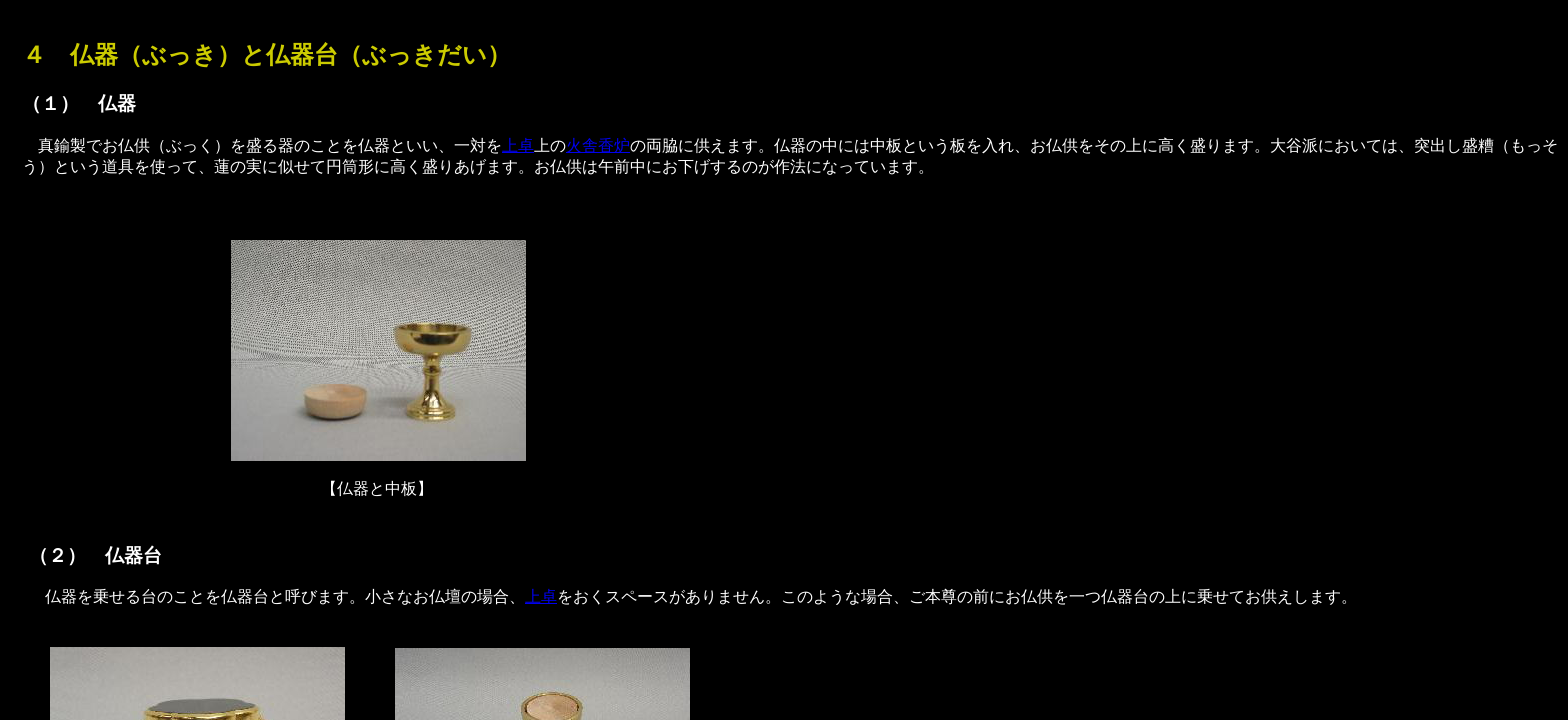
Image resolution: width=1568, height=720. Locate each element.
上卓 (518, 145)
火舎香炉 (598, 145)
